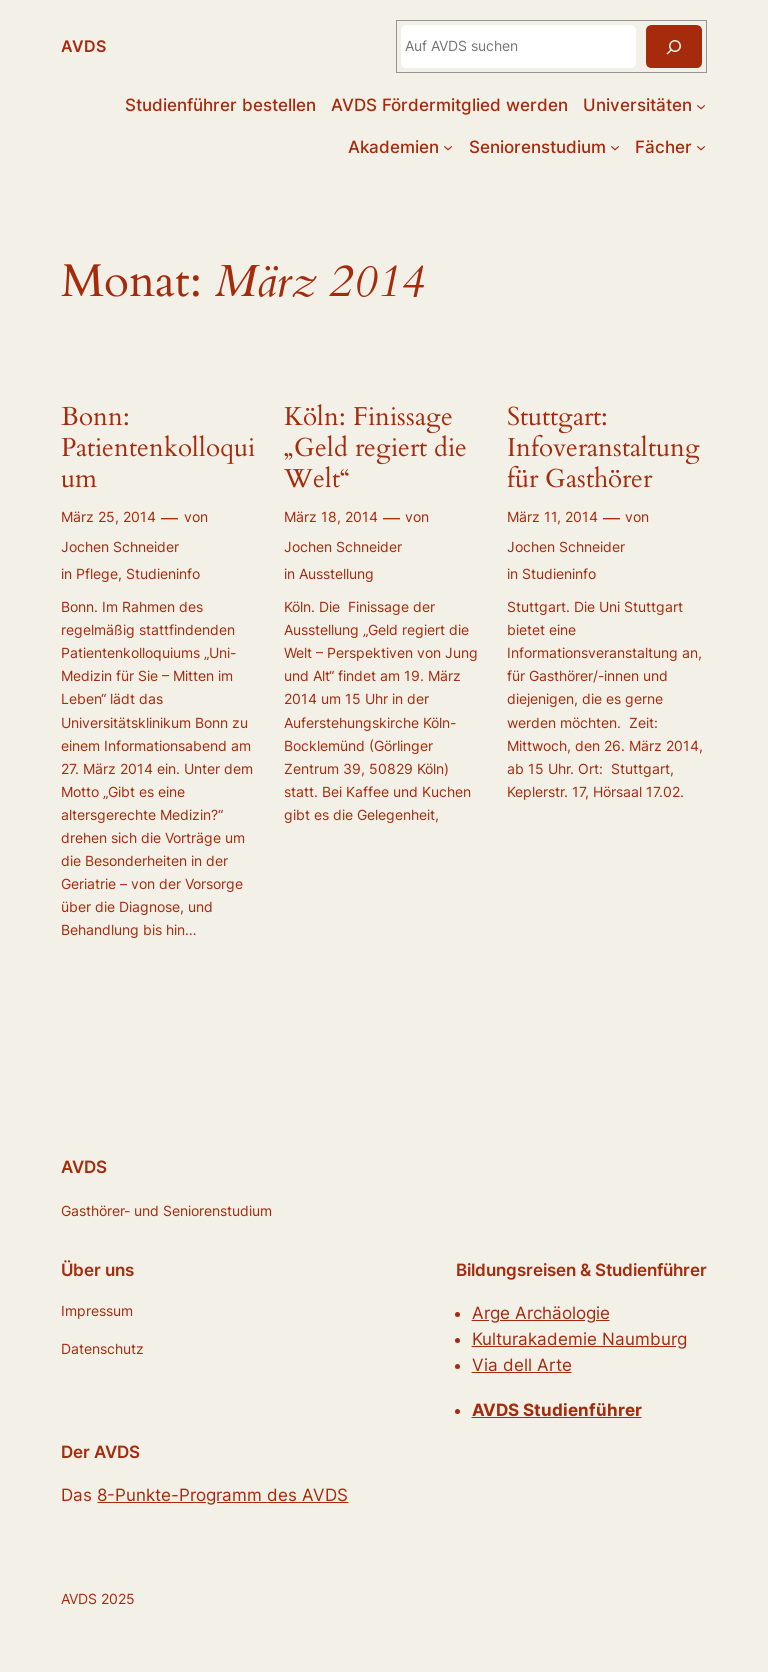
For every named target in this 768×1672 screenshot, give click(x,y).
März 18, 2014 (331, 516)
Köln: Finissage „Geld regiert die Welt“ (375, 448)
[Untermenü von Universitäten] (701, 105)
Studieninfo (163, 573)
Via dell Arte (522, 1365)
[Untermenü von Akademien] (448, 147)
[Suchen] (674, 46)
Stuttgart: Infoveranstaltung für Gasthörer (603, 448)
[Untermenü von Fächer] (701, 147)
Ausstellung (336, 573)
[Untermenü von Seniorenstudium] (615, 147)
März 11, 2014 (552, 516)
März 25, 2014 (108, 516)
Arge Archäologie (541, 1313)
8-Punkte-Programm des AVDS (222, 1495)
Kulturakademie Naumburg (579, 1339)
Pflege (97, 573)
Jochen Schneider (120, 546)
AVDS (83, 46)
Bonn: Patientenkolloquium (158, 448)
